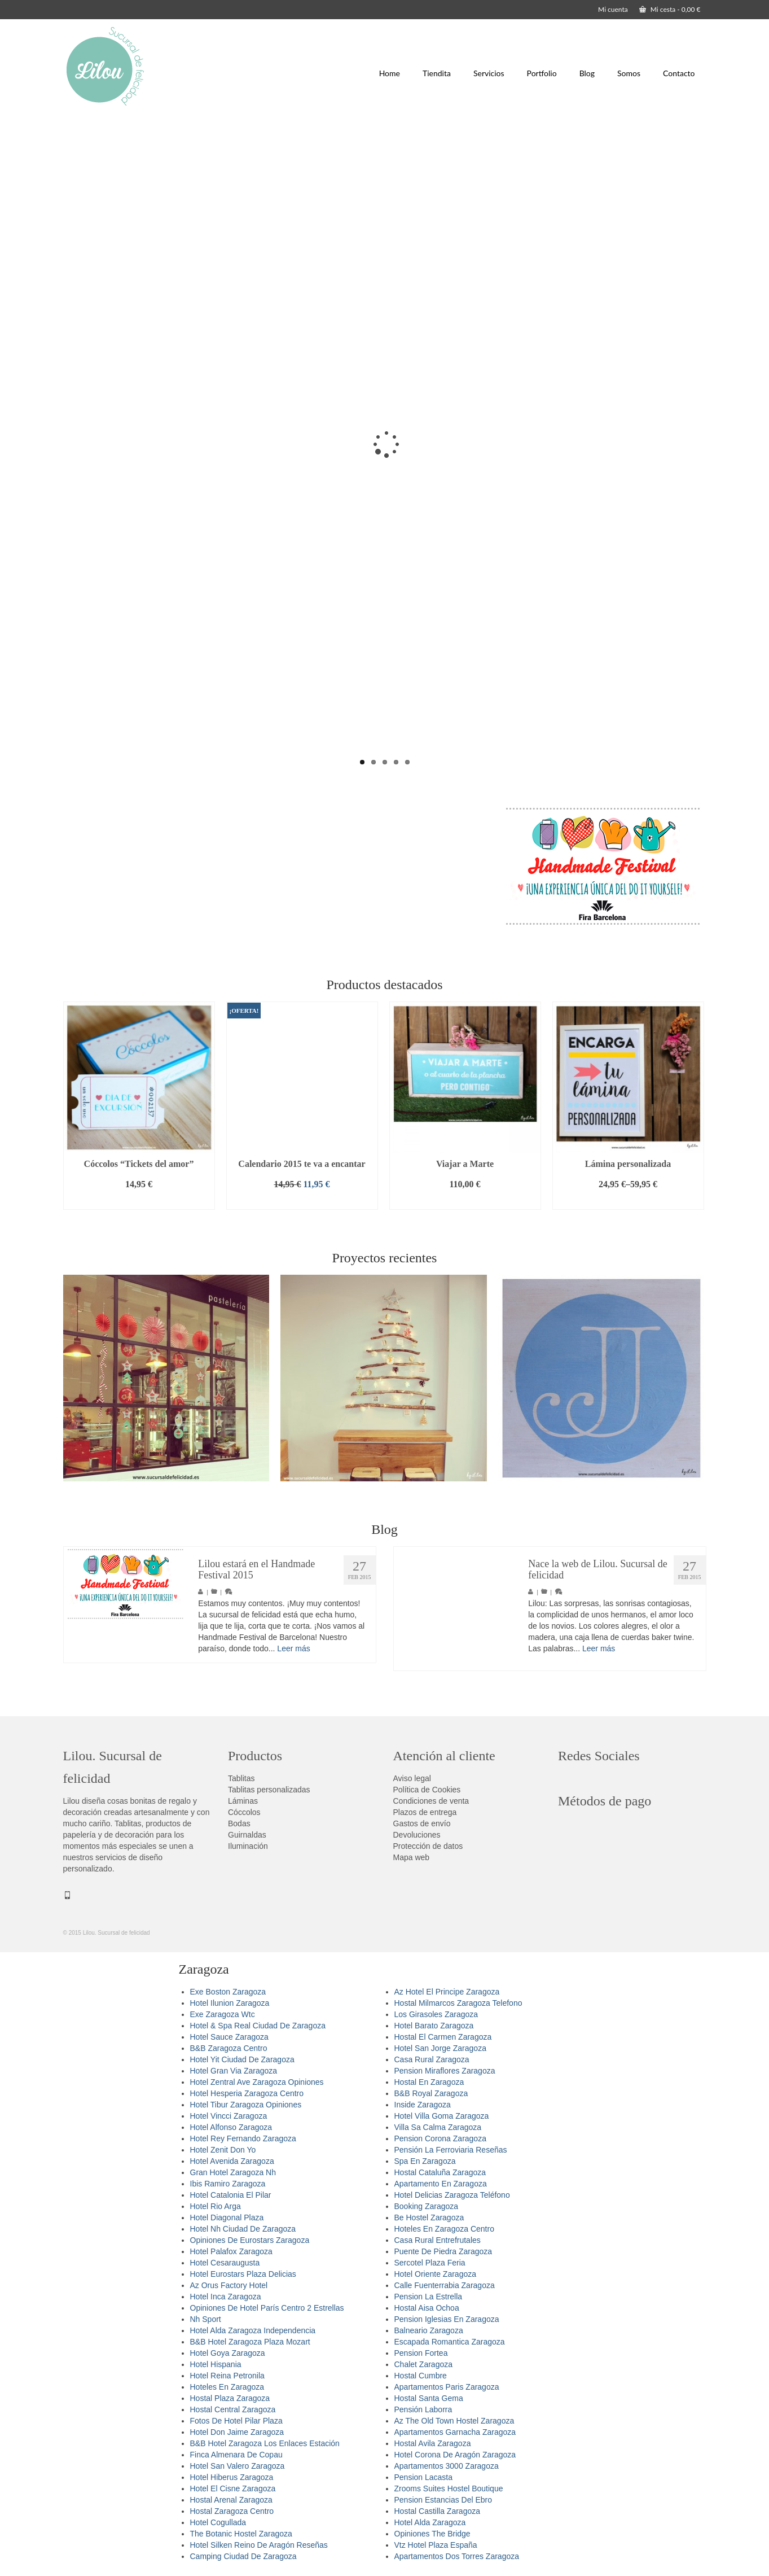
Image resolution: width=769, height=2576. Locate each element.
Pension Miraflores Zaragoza (444, 2070)
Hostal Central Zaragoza (233, 2409)
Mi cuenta (613, 9)
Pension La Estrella (428, 2296)
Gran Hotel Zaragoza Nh (233, 2172)
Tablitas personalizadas (269, 1789)
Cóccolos (244, 1812)
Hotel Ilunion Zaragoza (230, 2003)
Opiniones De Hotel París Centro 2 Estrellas (267, 2307)
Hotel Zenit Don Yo (223, 2149)
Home (389, 73)
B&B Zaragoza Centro (228, 2048)
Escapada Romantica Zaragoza (449, 2341)
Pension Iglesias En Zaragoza (446, 2319)
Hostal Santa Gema (428, 2398)
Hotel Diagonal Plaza (227, 2217)
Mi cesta (670, 9)
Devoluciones (417, 1834)
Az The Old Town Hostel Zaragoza (454, 2420)
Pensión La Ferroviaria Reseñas (450, 2149)
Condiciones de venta (431, 1800)
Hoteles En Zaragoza (227, 2386)
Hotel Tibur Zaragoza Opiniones (246, 2104)
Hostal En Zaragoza (429, 2082)
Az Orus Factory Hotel (229, 2285)
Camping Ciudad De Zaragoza (243, 2556)
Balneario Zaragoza (428, 2330)
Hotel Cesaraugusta (225, 2262)
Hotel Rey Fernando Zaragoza (243, 2138)
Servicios (488, 73)
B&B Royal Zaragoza (431, 2093)
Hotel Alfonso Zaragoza (231, 2127)
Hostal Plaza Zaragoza (230, 2398)
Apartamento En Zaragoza (440, 2183)
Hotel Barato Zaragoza (434, 2025)
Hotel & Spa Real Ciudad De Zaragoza (258, 2025)
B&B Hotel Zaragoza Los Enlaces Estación (265, 2443)
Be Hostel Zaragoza (429, 2217)
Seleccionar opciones (628, 1201)
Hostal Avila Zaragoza (432, 2443)
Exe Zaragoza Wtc (222, 2014)
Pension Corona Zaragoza (440, 2138)
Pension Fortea (421, 2353)
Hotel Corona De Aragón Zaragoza (455, 2454)
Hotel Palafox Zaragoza (231, 2251)
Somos (628, 73)
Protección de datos (428, 1846)
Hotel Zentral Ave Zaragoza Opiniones (257, 2082)
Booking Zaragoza (426, 2206)
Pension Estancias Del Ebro (443, 2499)
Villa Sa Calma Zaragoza (438, 2127)
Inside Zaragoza (422, 2104)
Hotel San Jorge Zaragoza (440, 2048)
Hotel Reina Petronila (227, 2375)
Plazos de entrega (425, 1812)
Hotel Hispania (215, 2364)
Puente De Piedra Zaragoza (443, 2251)
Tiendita (437, 73)
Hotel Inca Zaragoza (225, 2296)
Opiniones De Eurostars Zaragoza (250, 2240)
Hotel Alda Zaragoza (430, 2522)
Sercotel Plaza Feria (429, 2262)
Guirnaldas (247, 1834)
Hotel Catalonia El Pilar (230, 2194)
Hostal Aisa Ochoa (426, 2307)
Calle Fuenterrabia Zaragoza (444, 2285)
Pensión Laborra (423, 2409)
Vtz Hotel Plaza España (435, 2544)
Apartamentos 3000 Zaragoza (446, 2465)
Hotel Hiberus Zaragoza (232, 2477)
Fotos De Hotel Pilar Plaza (236, 2420)
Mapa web (411, 1857)
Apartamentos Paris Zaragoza (446, 2386)
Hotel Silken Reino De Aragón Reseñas (259, 2544)
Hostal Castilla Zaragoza (437, 2511)
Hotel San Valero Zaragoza (237, 2465)
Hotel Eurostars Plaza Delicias (243, 2273)
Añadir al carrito (139, 1201)
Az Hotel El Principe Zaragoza (447, 1991)
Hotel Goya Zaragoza (227, 2353)
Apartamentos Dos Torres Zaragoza (457, 2556)
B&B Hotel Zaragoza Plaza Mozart (250, 2341)
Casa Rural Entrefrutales (437, 2240)
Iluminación (248, 1846)
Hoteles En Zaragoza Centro (444, 2228)
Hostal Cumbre (420, 2375)
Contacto (679, 73)
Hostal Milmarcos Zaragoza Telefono (458, 2003)
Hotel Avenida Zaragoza (232, 2161)
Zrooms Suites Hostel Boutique (448, 2488)
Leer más (293, 1648)
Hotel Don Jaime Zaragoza (237, 2432)
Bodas (239, 1823)
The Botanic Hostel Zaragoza (241, 2533)
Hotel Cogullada (218, 2522)
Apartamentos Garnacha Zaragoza (455, 2432)
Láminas (243, 1800)
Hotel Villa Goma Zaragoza (441, 2115)
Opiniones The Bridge (432, 2533)
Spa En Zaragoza (425, 2161)
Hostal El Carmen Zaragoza (443, 2036)
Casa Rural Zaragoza (431, 2059)
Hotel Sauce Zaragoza (229, 2036)
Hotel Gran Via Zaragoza (234, 2070)
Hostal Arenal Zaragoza (231, 2499)
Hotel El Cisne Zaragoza (233, 2488)
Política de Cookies (427, 1789)
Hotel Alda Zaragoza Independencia (253, 2330)
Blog (587, 73)
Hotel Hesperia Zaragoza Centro (247, 2093)
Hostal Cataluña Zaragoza (440, 2172)
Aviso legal (412, 1778)
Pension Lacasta (423, 2477)
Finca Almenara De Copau (236, 2454)
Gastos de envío (422, 1823)
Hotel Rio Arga (215, 2206)
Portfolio (542, 73)
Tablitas (241, 1778)
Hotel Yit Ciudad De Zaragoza (242, 2059)
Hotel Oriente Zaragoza (435, 2273)
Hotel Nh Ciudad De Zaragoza (243, 2228)
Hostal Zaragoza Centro (232, 2511)
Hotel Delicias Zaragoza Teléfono (452, 2194)
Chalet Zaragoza (423, 2364)
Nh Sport (205, 2319)
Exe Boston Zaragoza (228, 1991)
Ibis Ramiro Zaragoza (228, 2183)
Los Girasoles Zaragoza (436, 2014)
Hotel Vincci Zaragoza (228, 2115)
